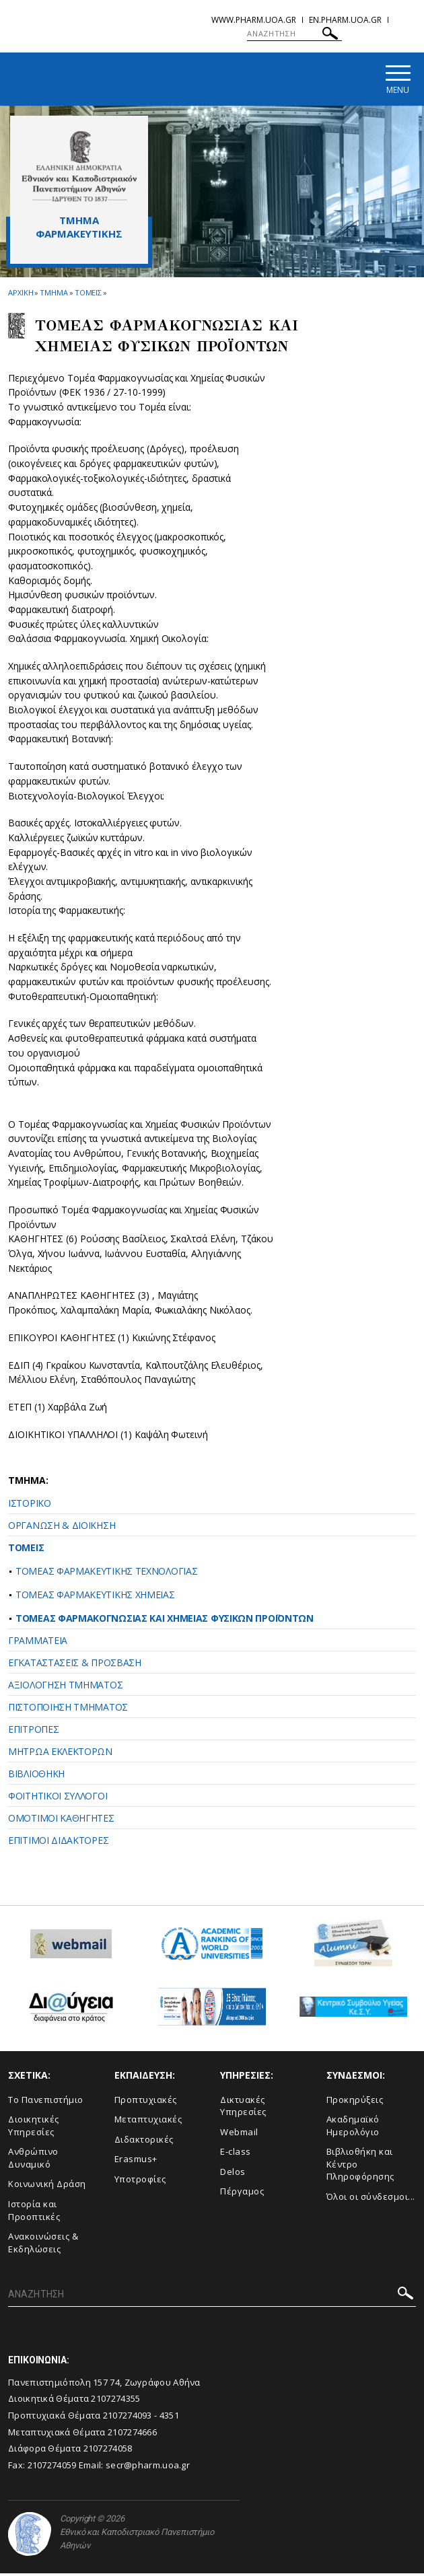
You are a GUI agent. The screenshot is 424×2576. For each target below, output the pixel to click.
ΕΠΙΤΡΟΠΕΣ (33, 1732)
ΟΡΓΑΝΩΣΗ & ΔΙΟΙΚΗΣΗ (61, 1528)
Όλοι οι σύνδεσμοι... (370, 2199)
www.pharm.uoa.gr (253, 20)
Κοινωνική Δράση (47, 2187)
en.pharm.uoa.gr (345, 20)
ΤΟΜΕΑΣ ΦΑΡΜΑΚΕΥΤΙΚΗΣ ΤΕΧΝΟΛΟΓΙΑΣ (106, 1574)
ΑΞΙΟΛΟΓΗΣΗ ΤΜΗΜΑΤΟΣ (65, 1688)
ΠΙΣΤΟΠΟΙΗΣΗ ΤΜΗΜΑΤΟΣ (68, 1710)
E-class (235, 2155)
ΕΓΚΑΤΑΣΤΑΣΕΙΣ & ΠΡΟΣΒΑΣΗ (74, 1665)
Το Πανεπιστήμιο (45, 2102)
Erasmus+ (135, 2162)
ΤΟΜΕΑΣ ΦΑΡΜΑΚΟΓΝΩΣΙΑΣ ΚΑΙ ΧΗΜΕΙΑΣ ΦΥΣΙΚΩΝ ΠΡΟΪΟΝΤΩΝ (164, 1621)
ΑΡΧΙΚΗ (20, 296)
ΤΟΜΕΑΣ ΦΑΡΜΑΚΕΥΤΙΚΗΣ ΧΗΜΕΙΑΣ (95, 1597)
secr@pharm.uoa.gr (148, 2468)
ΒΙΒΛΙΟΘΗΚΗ (36, 1776)
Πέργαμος (242, 2194)
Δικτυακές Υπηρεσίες (243, 2108)
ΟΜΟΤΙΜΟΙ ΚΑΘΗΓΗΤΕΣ (61, 1821)
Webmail (239, 2134)
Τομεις (88, 296)
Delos (233, 2174)
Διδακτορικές (144, 2142)
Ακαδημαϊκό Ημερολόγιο (353, 2128)
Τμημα (54, 296)
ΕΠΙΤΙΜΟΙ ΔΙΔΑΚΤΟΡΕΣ (58, 1843)
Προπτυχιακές (145, 2102)
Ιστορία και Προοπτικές (34, 2213)
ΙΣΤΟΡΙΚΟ (29, 1506)
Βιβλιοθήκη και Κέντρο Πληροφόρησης (360, 2167)
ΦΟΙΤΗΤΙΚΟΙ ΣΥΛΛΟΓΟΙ (57, 1799)
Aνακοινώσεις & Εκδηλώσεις (43, 2245)
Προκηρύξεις (355, 2102)
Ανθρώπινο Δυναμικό (33, 2161)
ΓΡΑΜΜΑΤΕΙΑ (37, 1643)
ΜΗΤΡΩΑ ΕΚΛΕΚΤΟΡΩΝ (60, 1754)
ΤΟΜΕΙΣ (26, 1550)
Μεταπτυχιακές (148, 2122)
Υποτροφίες (140, 2182)
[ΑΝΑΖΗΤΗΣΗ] (294, 33)
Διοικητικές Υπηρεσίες (33, 2128)
